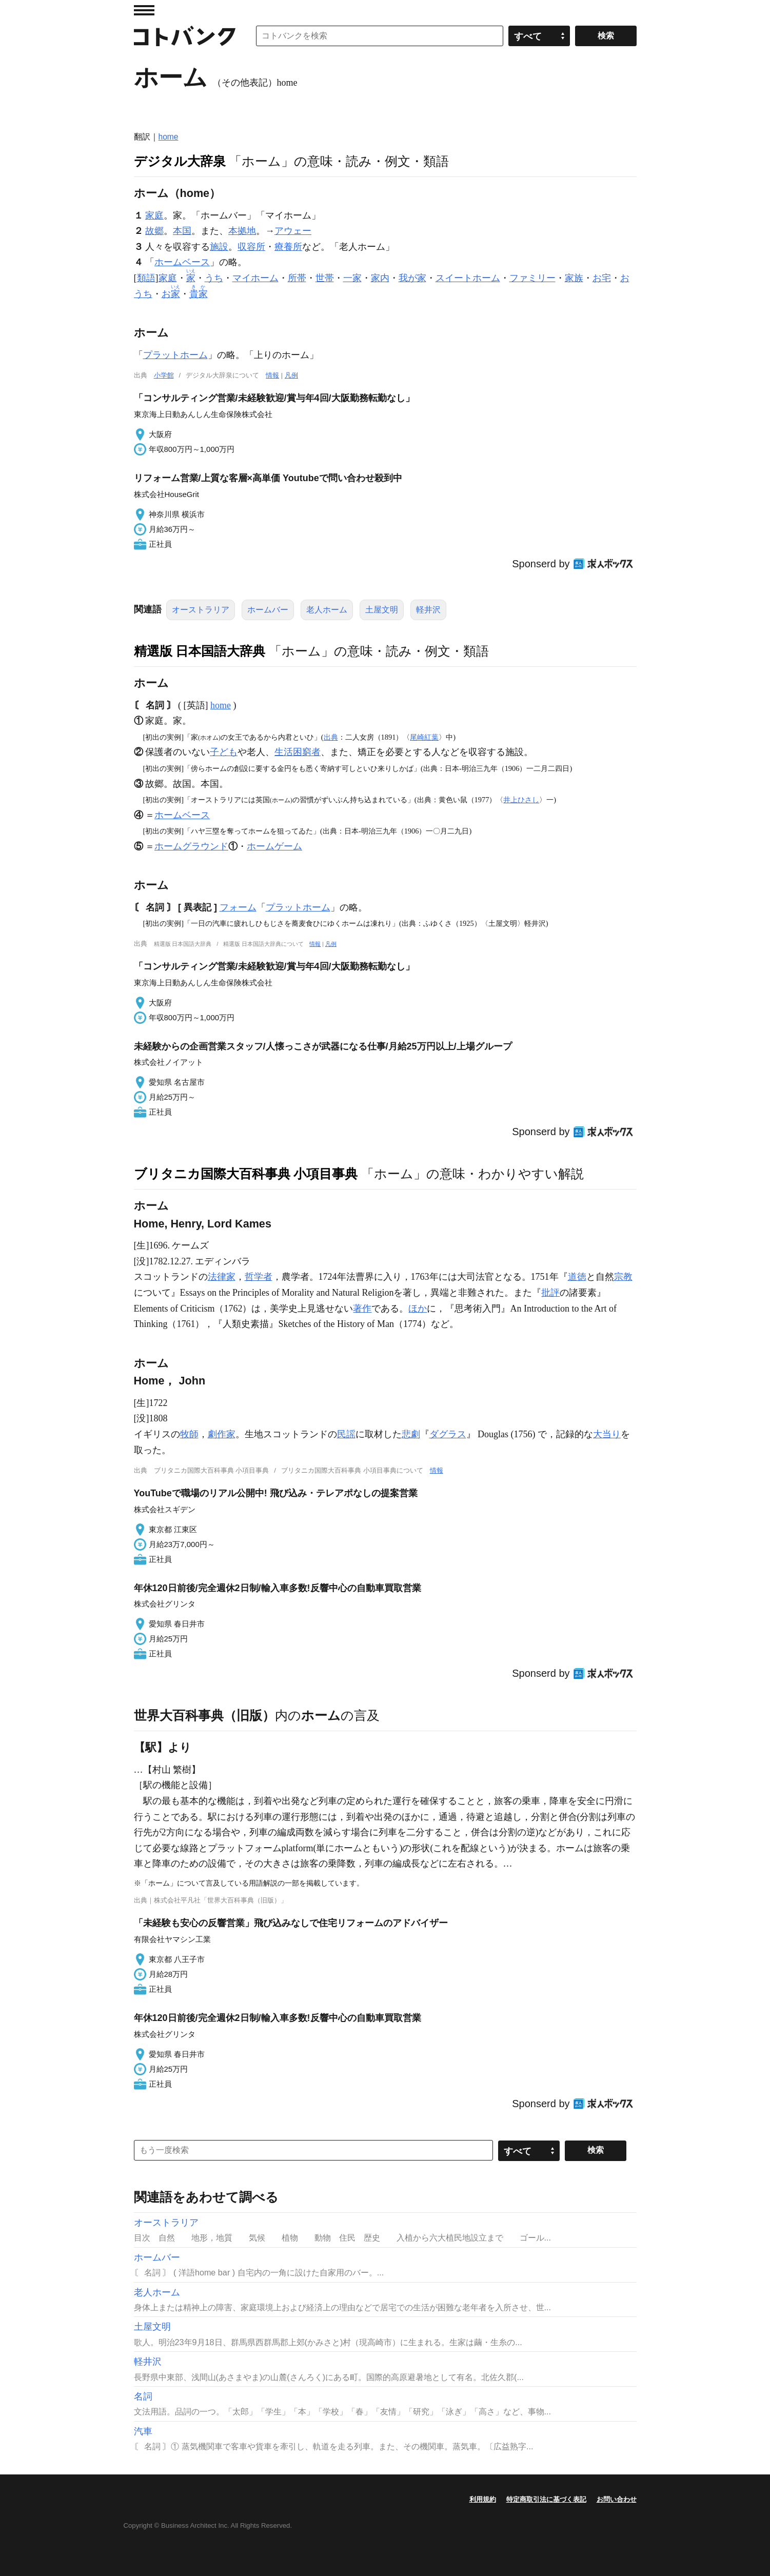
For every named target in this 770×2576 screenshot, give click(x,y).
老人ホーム (326, 609)
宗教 (623, 1277)
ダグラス (447, 1434)
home (169, 136)
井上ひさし (521, 800)
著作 (362, 1308)
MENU (144, 10)
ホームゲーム (274, 846)
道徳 (577, 1277)
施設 (219, 247)
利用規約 (482, 2499)
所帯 (297, 278)
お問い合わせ (617, 2499)
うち (214, 278)
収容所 (251, 247)
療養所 (288, 247)
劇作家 (221, 1434)
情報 (272, 375)
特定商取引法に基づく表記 (546, 2499)
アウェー (292, 231)
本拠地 (242, 231)
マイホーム (255, 278)
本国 (182, 231)
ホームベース (182, 262)
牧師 (189, 1434)
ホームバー (267, 609)
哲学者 (258, 1277)
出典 (331, 737)
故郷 (154, 231)
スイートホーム (468, 278)
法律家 (221, 1277)
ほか (417, 1308)
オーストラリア (200, 609)
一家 (352, 278)
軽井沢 (428, 609)
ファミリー (532, 278)
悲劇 (411, 1434)
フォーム (238, 907)
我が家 (412, 278)
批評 (550, 1292)
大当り (607, 1434)
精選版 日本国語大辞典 (200, 651)
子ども (224, 752)
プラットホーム (175, 355)
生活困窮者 (297, 752)
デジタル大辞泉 (180, 161)
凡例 (291, 375)
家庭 (154, 215)
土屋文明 (381, 609)
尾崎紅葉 (424, 737)
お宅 (602, 278)
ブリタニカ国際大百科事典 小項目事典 (246, 1173)
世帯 (324, 278)
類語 (146, 278)
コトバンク (184, 36)
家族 (574, 278)
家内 (380, 278)
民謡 (346, 1434)
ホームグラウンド (191, 846)
